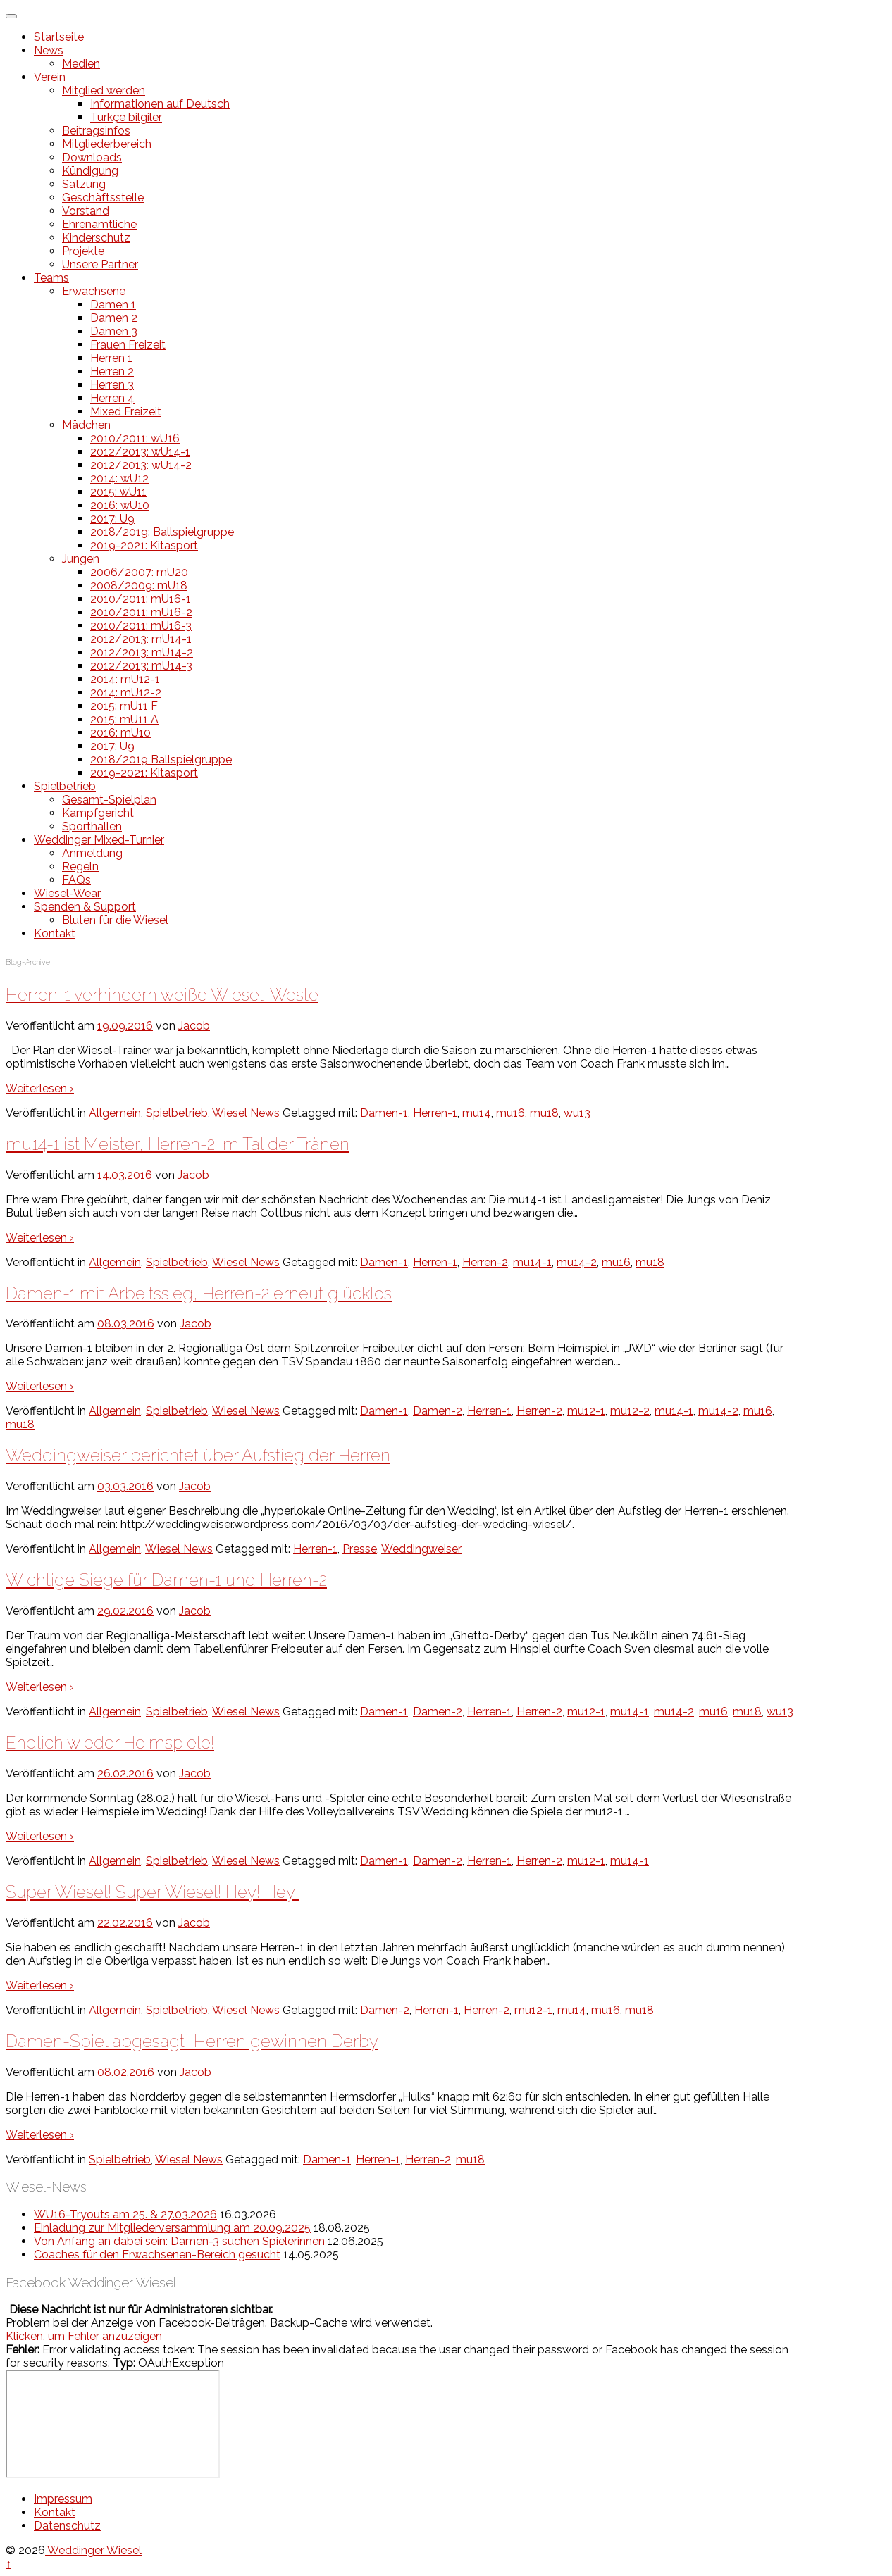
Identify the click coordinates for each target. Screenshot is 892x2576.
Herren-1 (435, 1113)
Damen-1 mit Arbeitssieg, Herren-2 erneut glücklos (199, 1293)
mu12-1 (586, 1411)
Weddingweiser (421, 1549)
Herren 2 (112, 371)
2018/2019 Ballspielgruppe (161, 759)
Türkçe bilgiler (126, 117)
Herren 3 (112, 385)
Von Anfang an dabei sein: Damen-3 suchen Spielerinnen (179, 2241)
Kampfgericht (98, 813)
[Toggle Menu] (11, 16)
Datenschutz (67, 2525)
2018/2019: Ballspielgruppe (162, 532)
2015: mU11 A (124, 719)
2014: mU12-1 (125, 679)
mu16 (510, 1113)
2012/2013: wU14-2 (141, 465)
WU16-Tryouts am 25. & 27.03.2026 (125, 2214)
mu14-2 (577, 1262)
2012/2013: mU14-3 (141, 666)
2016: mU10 (120, 732)
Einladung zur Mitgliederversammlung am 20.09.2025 (172, 2227)
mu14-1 (532, 1262)
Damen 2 (113, 318)
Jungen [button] (80, 558)
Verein (50, 77)
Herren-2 (485, 1262)
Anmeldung (92, 853)
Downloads (92, 157)
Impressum (63, 2499)
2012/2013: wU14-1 (140, 451)
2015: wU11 (118, 492)
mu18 (544, 1113)
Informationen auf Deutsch (160, 104)
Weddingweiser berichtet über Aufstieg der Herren (198, 1455)
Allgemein (115, 1113)
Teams (51, 278)
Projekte (83, 251)
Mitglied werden (103, 90)
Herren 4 (112, 398)
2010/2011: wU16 (135, 438)
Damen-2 (437, 1411)
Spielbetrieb (65, 786)
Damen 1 (113, 304)
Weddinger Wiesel (93, 2550)
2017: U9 (112, 518)
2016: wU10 (119, 505)
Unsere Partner (100, 264)
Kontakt (54, 933)
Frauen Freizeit (128, 344)
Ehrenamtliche (99, 224)
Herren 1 (111, 358)
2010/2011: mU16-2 (141, 612)
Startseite (59, 37)
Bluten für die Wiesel (115, 920)
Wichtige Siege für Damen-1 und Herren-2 (166, 1580)
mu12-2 (630, 1411)
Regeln (80, 866)
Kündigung (90, 170)
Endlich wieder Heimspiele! (110, 1742)
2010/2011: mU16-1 (140, 599)
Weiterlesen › (40, 1088)
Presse (359, 1549)
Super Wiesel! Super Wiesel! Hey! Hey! (152, 1892)
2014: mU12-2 (125, 692)
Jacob (194, 1025)
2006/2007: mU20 (139, 572)
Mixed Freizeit (125, 411)
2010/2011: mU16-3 (141, 625)
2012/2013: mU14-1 (141, 639)
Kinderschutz (96, 237)
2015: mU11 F (124, 706)
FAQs (76, 880)
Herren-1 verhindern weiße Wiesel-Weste (162, 994)
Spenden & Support (85, 906)
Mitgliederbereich (106, 144)
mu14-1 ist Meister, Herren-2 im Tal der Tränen (177, 1144)
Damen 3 (113, 331)
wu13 (577, 1113)
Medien (81, 63)
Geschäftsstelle (103, 197)
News (48, 50)
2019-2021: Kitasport (144, 545)
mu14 (476, 1113)
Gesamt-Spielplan (109, 799)
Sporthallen (92, 826)
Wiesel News (246, 1113)
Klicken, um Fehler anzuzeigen (84, 2336)
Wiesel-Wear (67, 893)
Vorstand (85, 211)
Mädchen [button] (86, 425)
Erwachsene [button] (93, 291)
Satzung (84, 184)
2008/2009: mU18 (138, 585)
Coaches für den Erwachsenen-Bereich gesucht (157, 2254)
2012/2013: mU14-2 (141, 652)
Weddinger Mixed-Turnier (99, 839)
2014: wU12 (119, 478)
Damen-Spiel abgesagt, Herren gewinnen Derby (192, 2041)
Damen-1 (384, 1113)
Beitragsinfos (96, 130)
